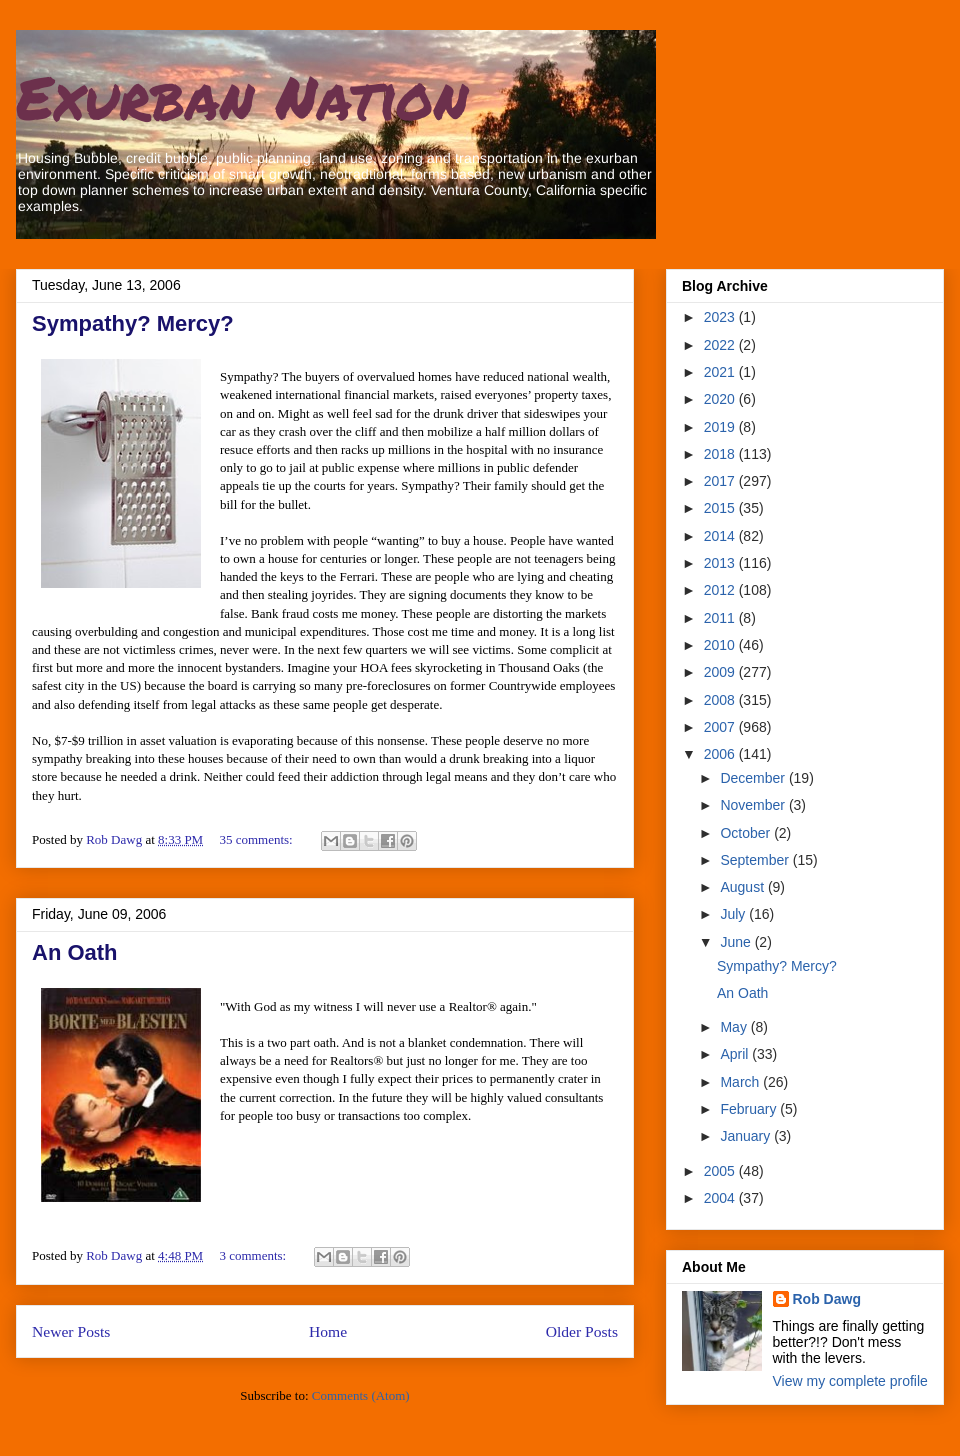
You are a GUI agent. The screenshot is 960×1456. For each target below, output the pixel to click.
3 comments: (254, 1255)
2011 (721, 618)
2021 (721, 372)
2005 (721, 1171)
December (754, 778)
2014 (721, 536)
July (734, 914)
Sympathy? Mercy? (133, 323)
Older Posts (582, 1331)
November (754, 805)
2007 (721, 727)
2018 (721, 454)
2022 (721, 345)
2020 (721, 399)
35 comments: (257, 839)
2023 (721, 317)
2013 (721, 563)
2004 (721, 1198)
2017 (721, 481)
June (737, 942)
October (747, 833)
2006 (721, 754)
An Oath (75, 952)
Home (328, 1331)
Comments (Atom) (361, 1395)
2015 (721, 508)
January (747, 1136)
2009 (721, 672)
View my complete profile (850, 1381)
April (736, 1054)
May (735, 1027)
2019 (721, 427)
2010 (721, 645)
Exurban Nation (242, 96)
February (750, 1109)
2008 (721, 700)
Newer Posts (71, 1331)
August (743, 887)
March (741, 1082)
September (756, 860)
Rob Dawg (827, 1299)
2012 (721, 590)
